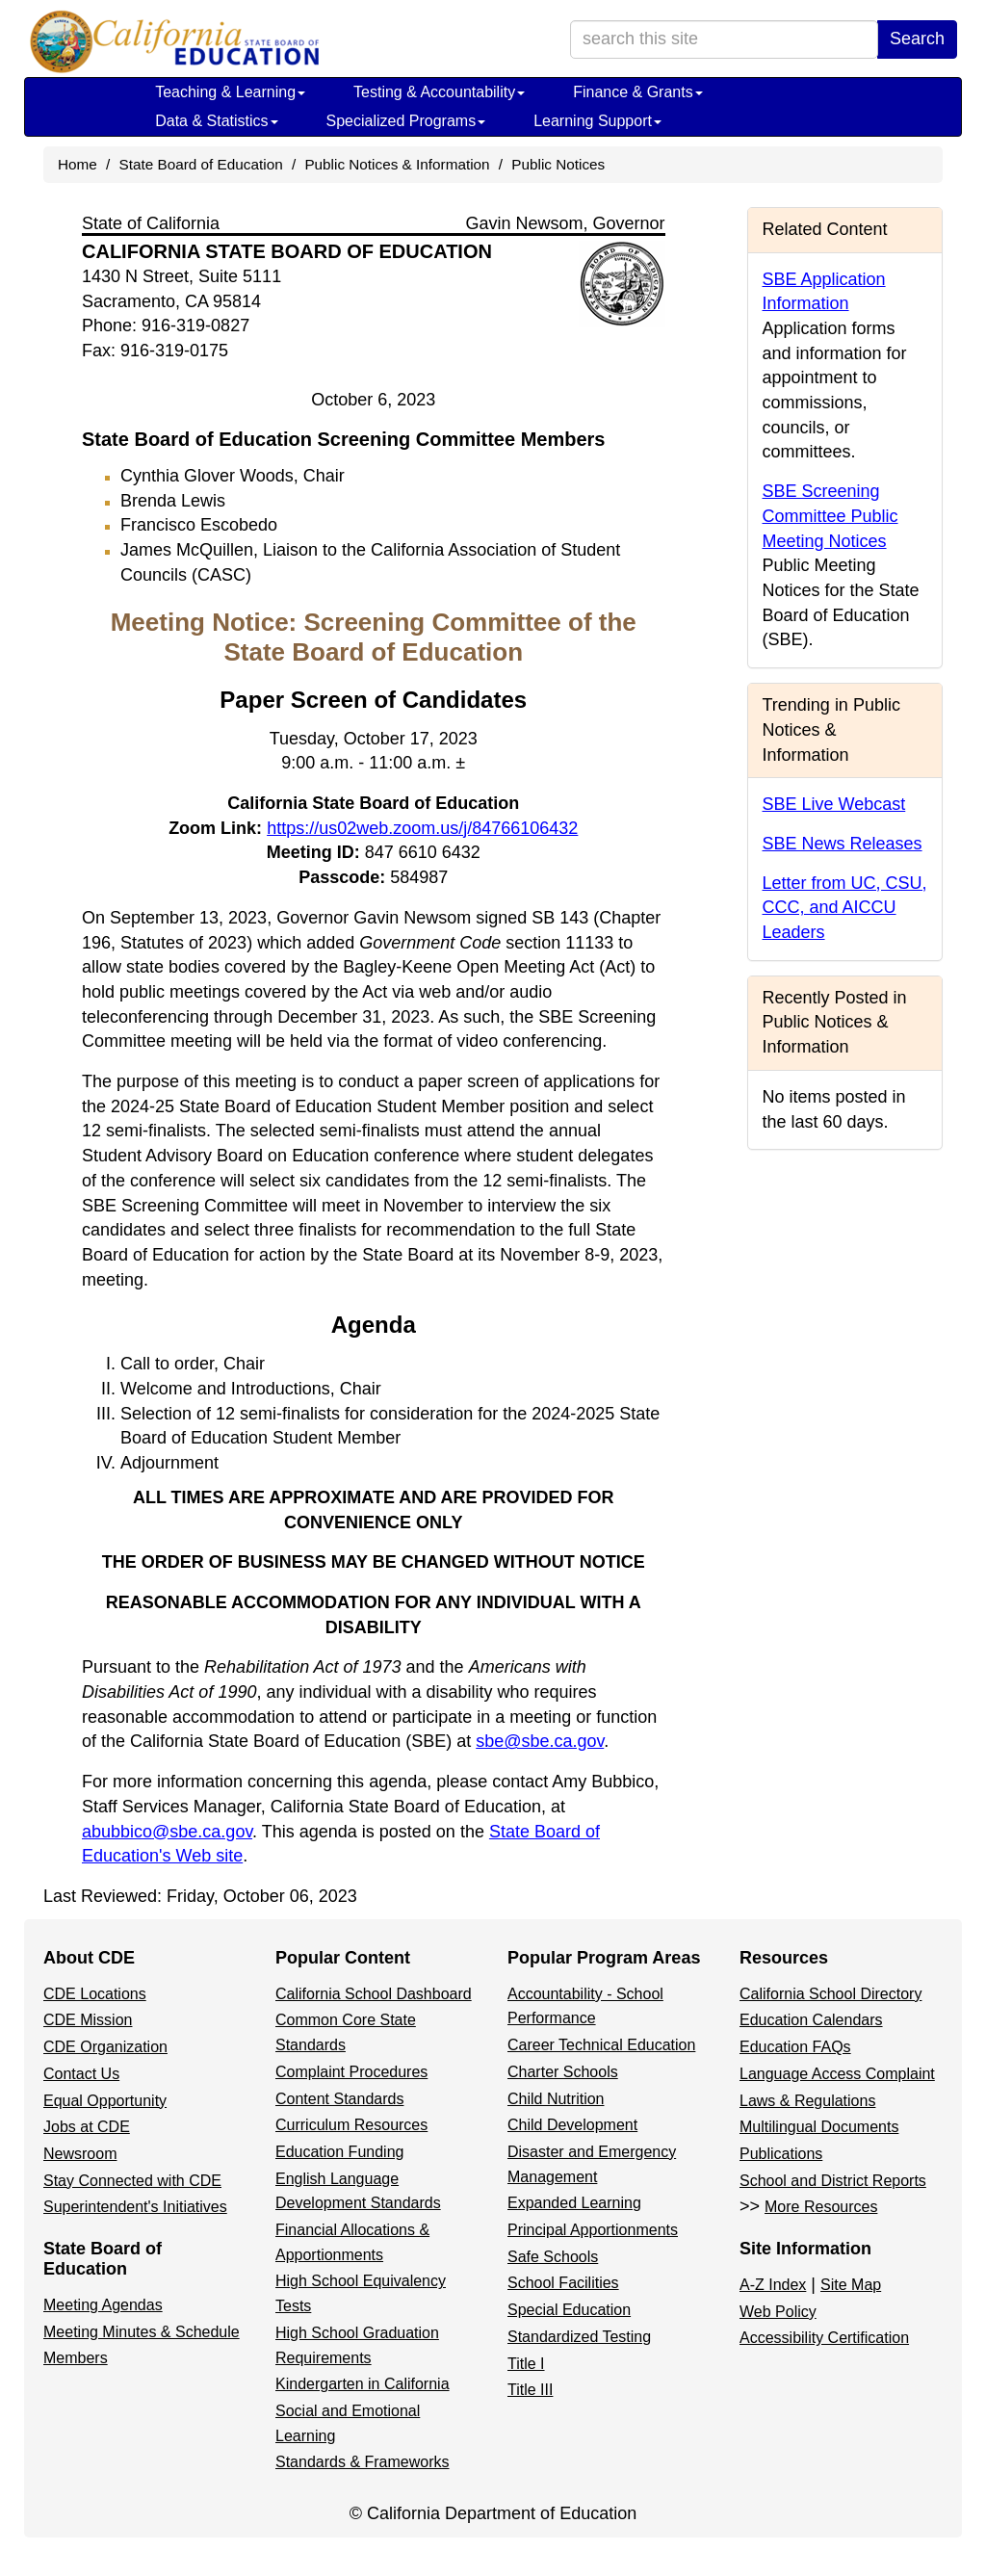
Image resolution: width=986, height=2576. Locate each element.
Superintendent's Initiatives (135, 2207)
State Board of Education (201, 164)
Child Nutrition (555, 2099)
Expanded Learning (574, 2203)
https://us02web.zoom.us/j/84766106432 (422, 828)
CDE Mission (87, 2020)
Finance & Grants (638, 92)
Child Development (572, 2125)
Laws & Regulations (807, 2101)
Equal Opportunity (105, 2101)
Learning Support (597, 121)
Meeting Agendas (103, 2305)
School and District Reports (833, 2181)
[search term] (724, 39)
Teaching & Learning (230, 92)
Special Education (569, 2310)
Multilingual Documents (819, 2127)
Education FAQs (795, 2047)
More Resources (821, 2207)
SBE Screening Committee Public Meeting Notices (830, 515)
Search (917, 38)
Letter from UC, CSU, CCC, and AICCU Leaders (845, 907)
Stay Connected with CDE (132, 2181)
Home (77, 164)
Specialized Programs (406, 121)
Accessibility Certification (824, 2337)
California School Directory (830, 1994)
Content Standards (339, 2099)
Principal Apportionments (592, 2230)
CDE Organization (105, 2047)
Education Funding (339, 2152)
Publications (781, 2154)
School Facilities (563, 2283)
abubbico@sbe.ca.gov (167, 1831)
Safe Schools (552, 2257)
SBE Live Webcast (834, 804)
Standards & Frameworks (362, 2462)
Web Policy (778, 2311)
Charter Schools (562, 2072)
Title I (526, 2363)
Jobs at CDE (86, 2127)
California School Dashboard (373, 1994)
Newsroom (80, 2154)
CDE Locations (94, 1994)
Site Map (850, 2285)
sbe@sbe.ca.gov (540, 1741)
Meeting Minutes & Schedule (141, 2332)
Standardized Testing (579, 2337)
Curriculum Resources (351, 2125)
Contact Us (81, 2074)
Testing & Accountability (439, 92)
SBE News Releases (842, 843)
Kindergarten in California (362, 2384)
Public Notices (558, 164)
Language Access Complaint (837, 2074)
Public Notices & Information (396, 164)
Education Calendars (811, 2020)
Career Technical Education (601, 2045)
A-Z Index (773, 2285)
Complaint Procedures (351, 2072)
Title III (530, 2389)
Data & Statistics (216, 121)
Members (75, 2358)
